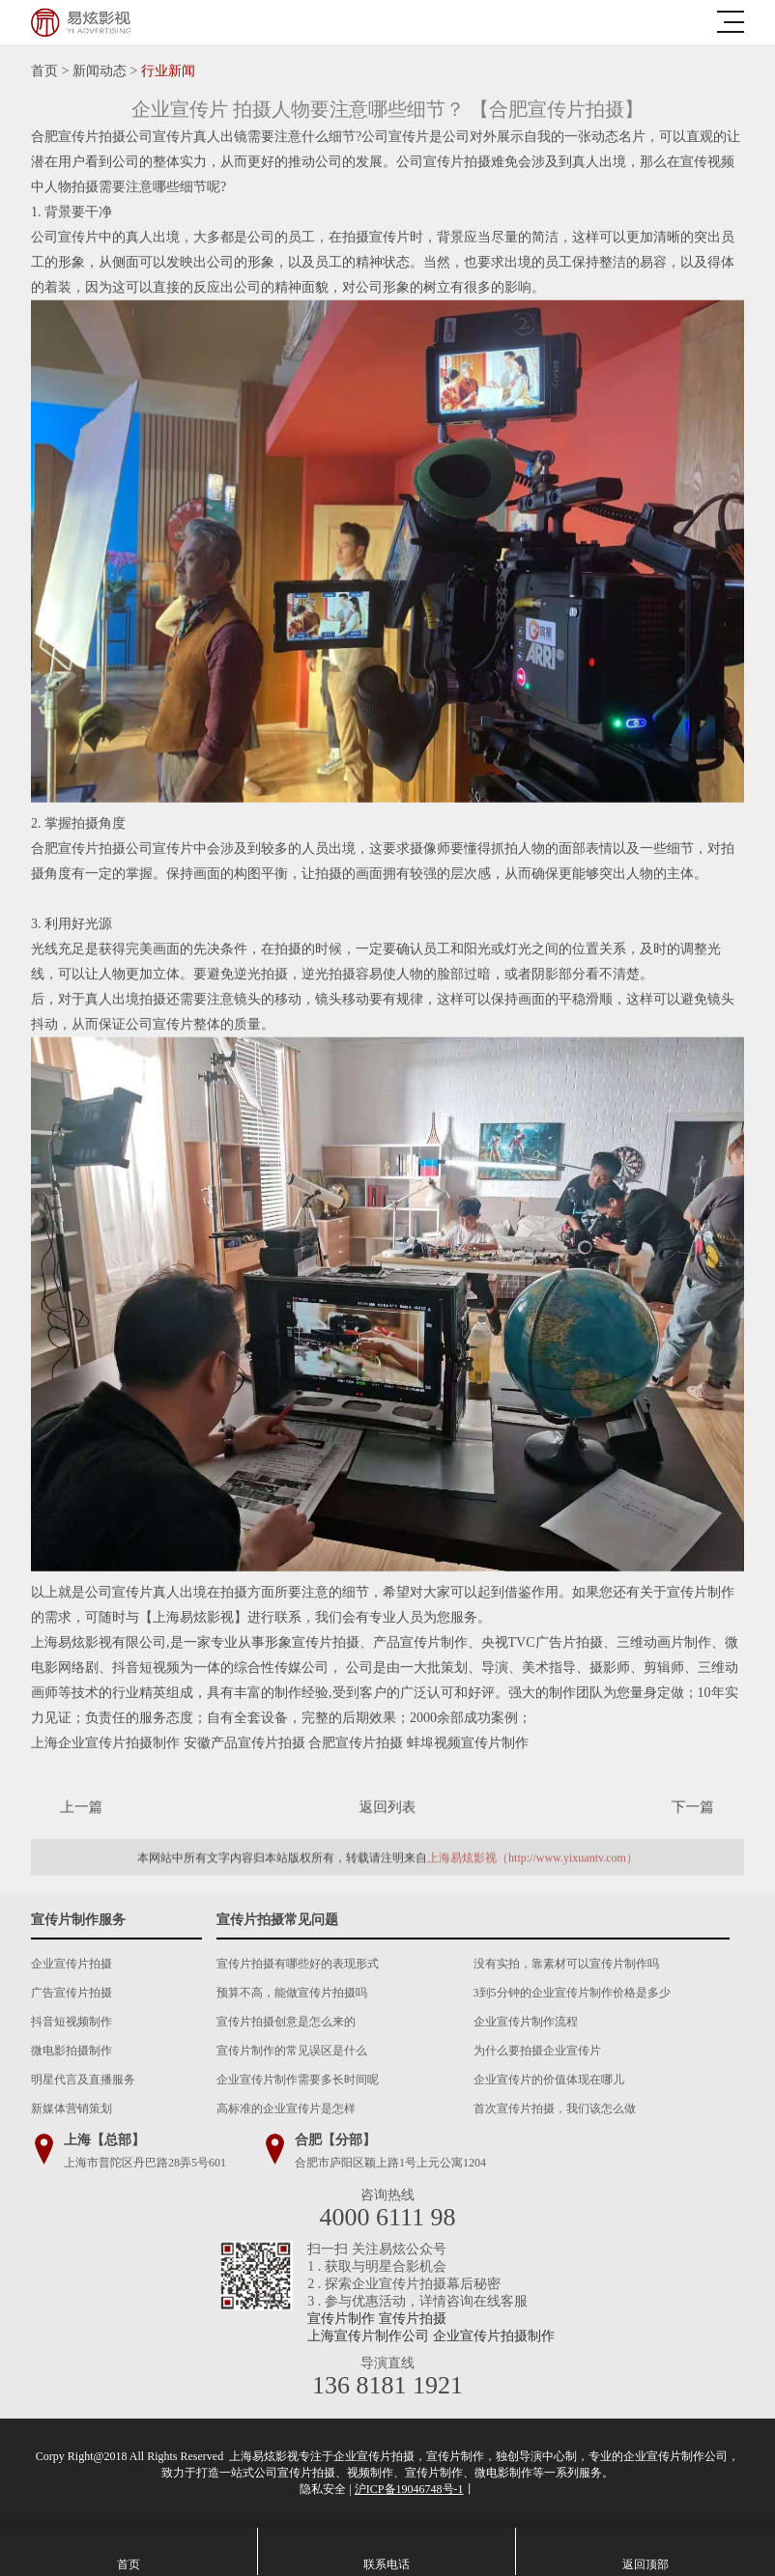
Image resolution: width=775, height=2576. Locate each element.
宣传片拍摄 (412, 2318)
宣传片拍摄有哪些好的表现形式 (297, 1963)
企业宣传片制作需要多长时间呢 (297, 2079)
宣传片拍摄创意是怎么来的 (286, 2021)
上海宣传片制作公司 (368, 2336)
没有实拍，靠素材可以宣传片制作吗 (566, 1963)
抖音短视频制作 (71, 2021)
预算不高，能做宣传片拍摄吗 (291, 1992)
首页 (44, 71)
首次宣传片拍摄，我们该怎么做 (555, 2108)
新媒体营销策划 (71, 2108)
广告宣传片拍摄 (71, 1992)
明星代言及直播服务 (83, 2079)
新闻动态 (99, 71)
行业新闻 (168, 71)
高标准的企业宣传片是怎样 (286, 2108)
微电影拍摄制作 (71, 2050)
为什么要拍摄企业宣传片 (537, 2050)
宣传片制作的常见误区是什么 (291, 2050)
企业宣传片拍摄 (71, 1963)
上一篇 (103, 1806)
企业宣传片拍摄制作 (494, 2336)
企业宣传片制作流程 (526, 2021)
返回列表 (387, 1806)
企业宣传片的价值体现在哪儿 (549, 2079)
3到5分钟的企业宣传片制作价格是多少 (572, 1992)
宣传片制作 (341, 2318)
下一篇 (672, 1806)
